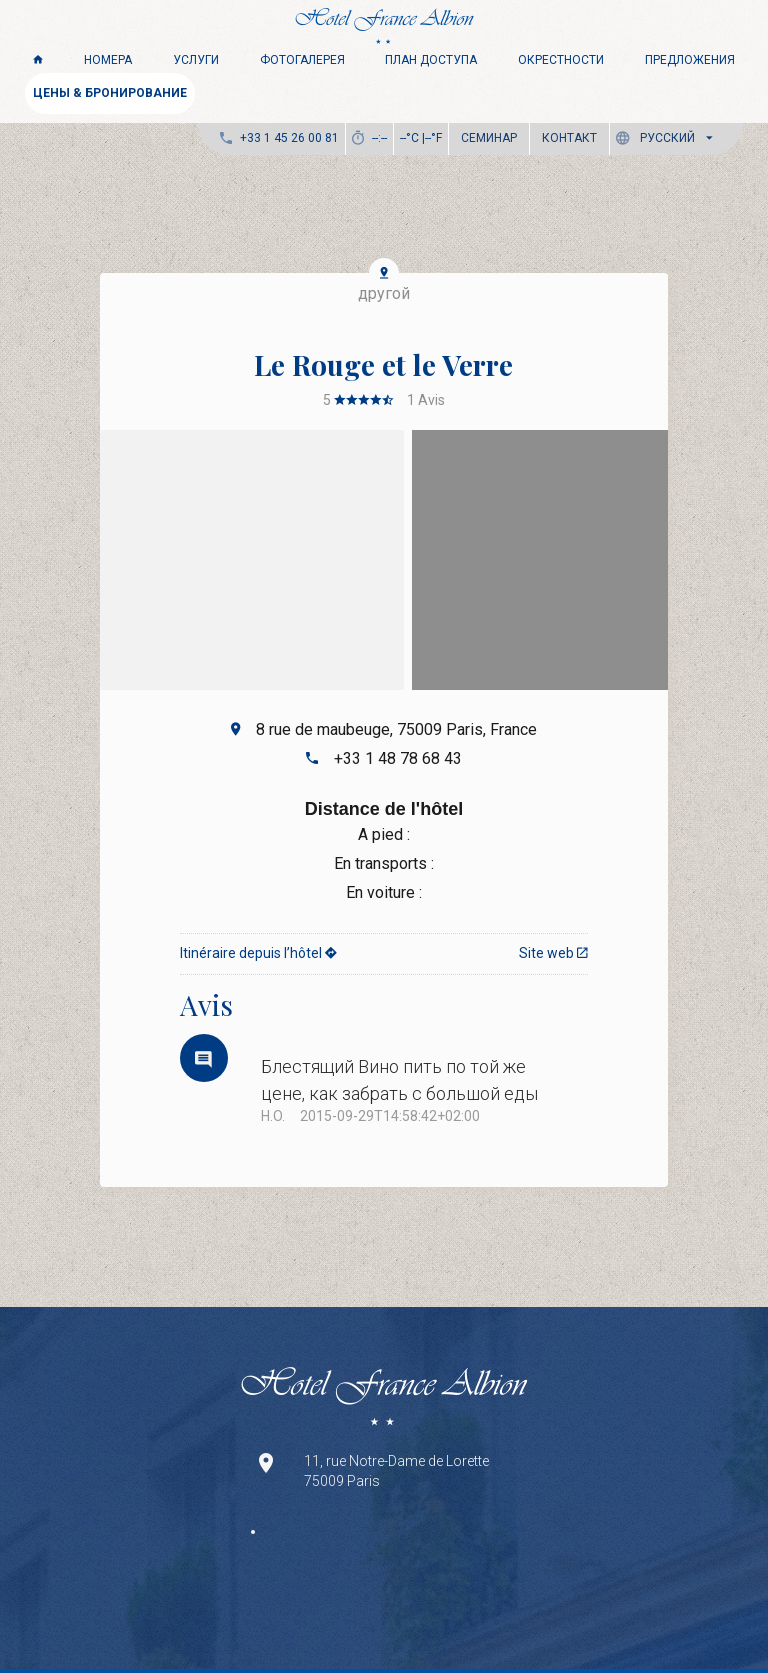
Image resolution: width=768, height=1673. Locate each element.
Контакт (569, 138)
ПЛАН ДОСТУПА (431, 60)
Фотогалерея (302, 60)
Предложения (690, 60)
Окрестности (561, 60)
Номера (108, 60)
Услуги (196, 60)
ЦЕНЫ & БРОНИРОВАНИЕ (110, 93)
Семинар (489, 138)
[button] (668, 138)
